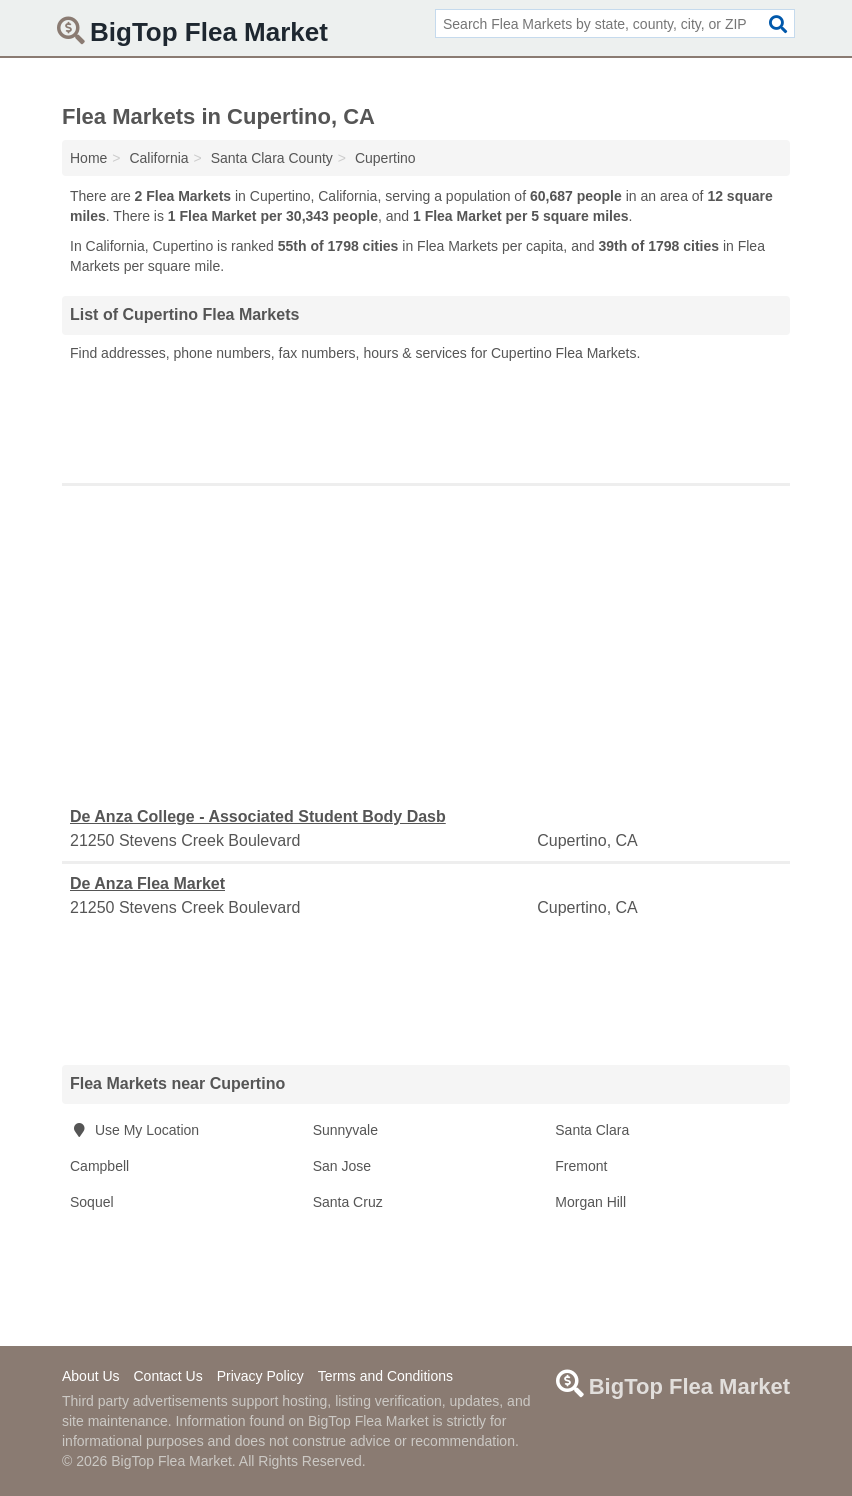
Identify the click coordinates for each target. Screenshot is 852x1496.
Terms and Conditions (385, 1376)
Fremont (581, 1166)
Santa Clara (592, 1130)
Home (88, 158)
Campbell (99, 1166)
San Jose (342, 1166)
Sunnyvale (345, 1130)
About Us (91, 1376)
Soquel (92, 1202)
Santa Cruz (348, 1202)
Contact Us (167, 1376)
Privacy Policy (260, 1376)
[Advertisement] (426, 418)
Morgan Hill (590, 1202)
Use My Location (134, 1130)
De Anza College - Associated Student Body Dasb (258, 816)
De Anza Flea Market (147, 883)
